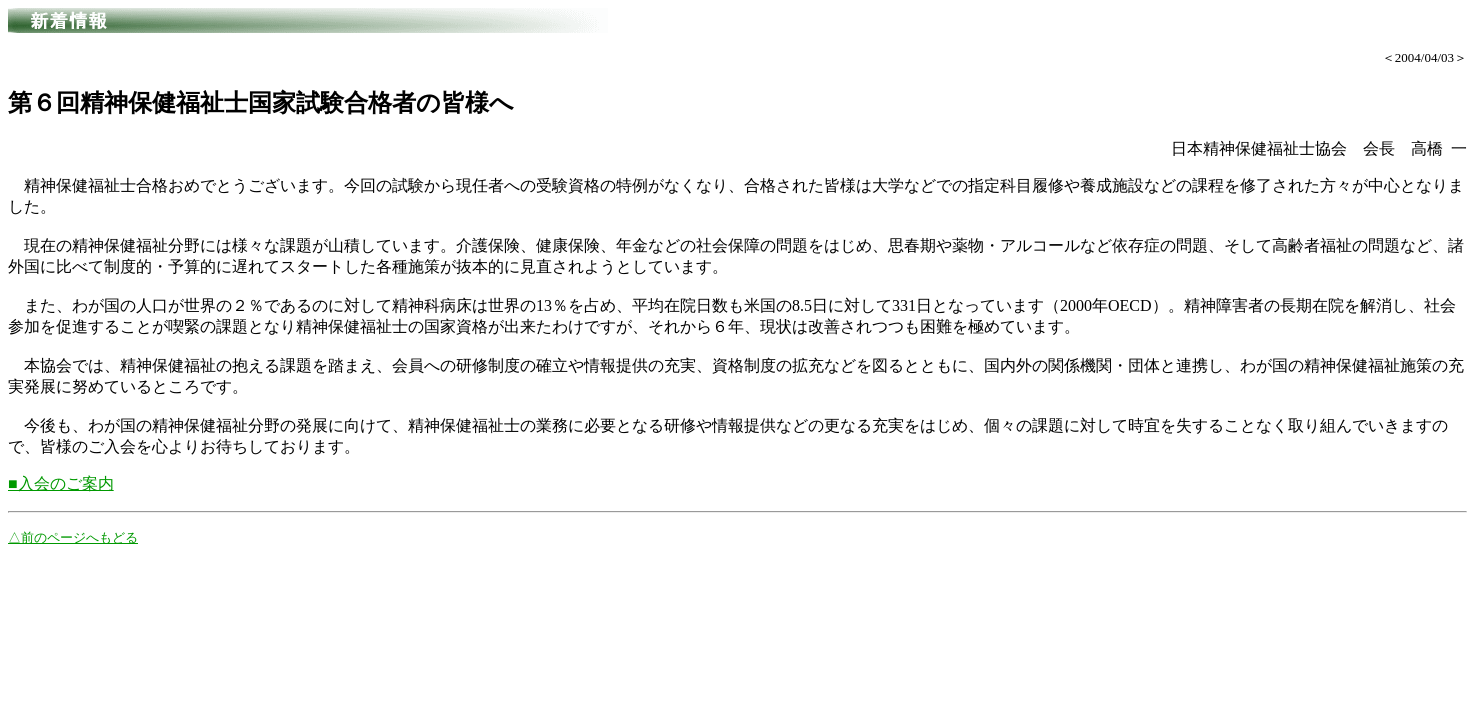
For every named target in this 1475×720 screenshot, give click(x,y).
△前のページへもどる (73, 537)
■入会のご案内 (61, 483)
